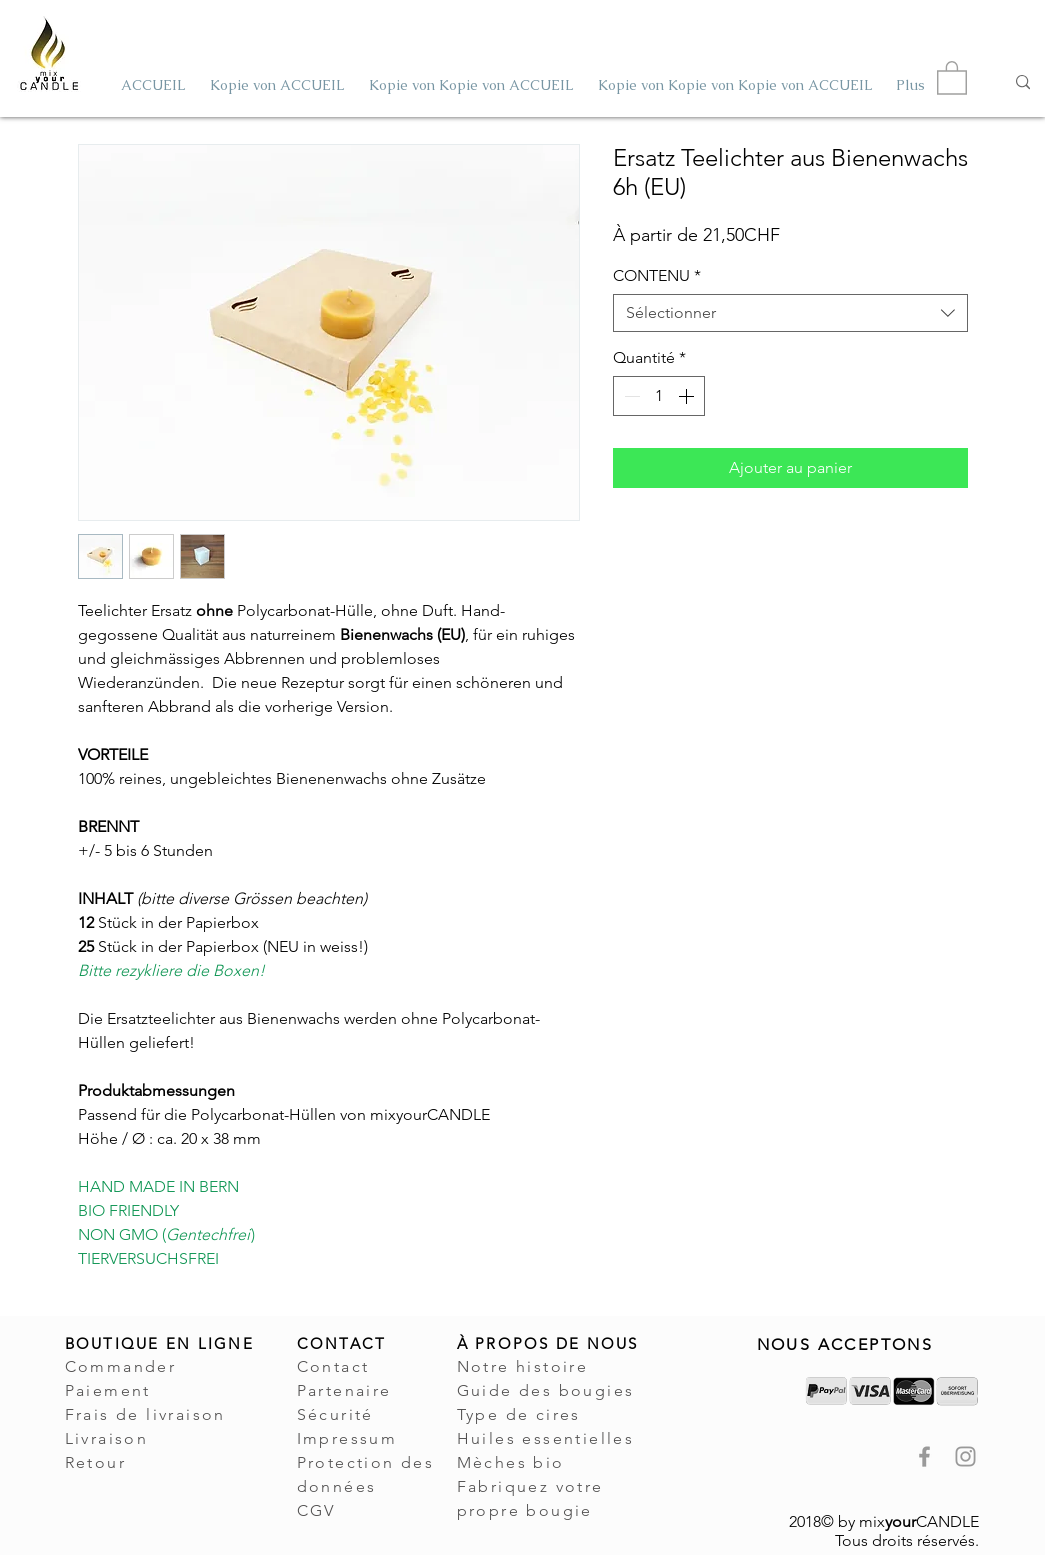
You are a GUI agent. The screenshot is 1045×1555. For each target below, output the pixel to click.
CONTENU (657, 275)
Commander (121, 1366)
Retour (95, 1462)
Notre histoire (523, 1366)
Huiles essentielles (546, 1438)
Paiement (108, 1390)
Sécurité (335, 1414)
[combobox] (790, 313)
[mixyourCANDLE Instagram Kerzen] (965, 1456)
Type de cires (519, 1414)
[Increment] (688, 396)
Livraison (107, 1438)
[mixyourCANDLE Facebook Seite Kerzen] (924, 1456)
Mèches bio (511, 1462)
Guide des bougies (546, 1390)
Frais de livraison (145, 1414)
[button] (952, 77)
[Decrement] (630, 396)
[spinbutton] (659, 396)
